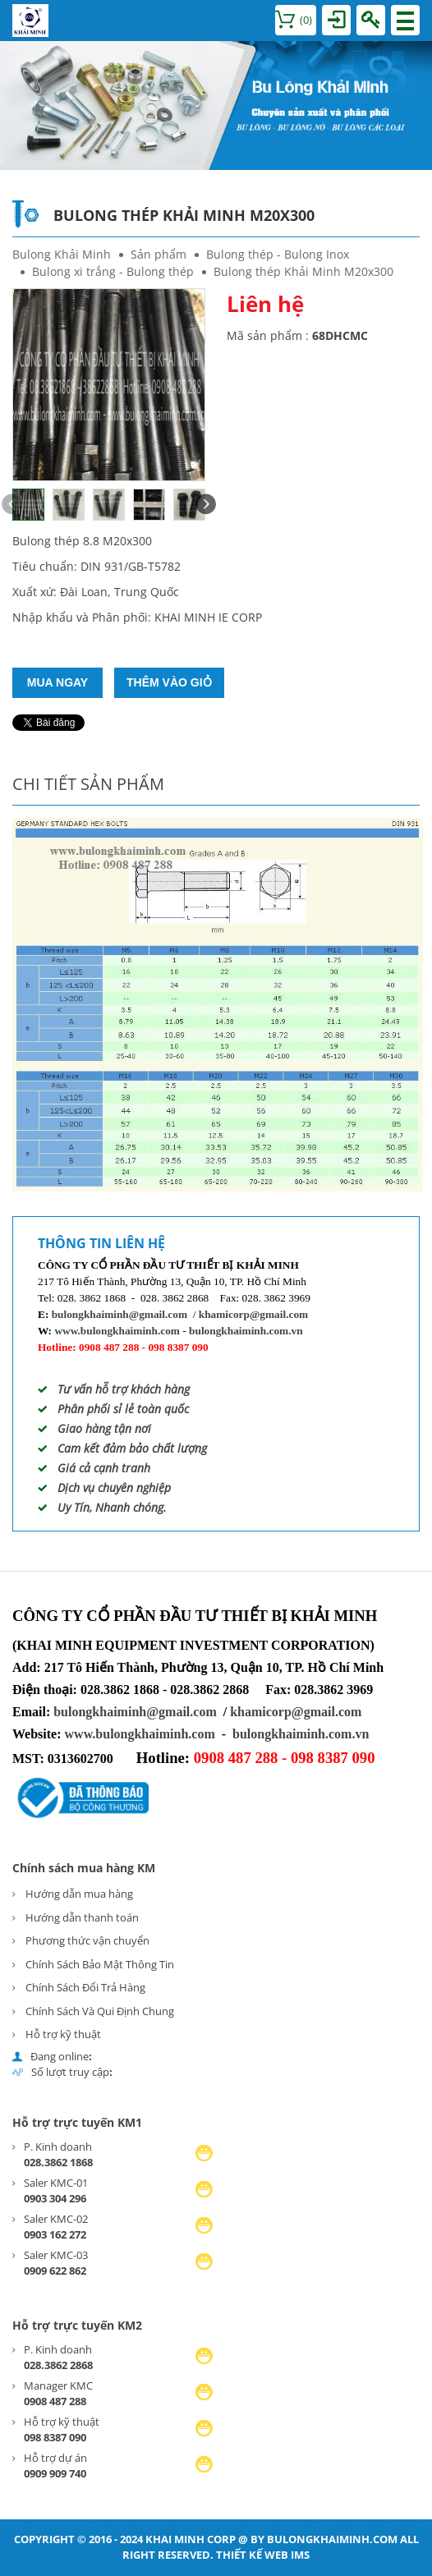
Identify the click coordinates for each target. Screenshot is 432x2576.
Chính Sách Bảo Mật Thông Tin (99, 1964)
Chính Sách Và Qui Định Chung (99, 2011)
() (293, 19)
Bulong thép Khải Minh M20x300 (303, 271)
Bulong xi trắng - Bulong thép (113, 271)
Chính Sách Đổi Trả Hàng (85, 1987)
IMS (300, 2554)
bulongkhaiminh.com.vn (246, 1331)
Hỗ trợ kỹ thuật (63, 2034)
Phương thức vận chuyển (87, 1940)
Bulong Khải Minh (61, 254)
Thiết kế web (252, 2554)
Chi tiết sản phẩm (88, 784)
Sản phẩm (158, 254)
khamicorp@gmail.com (253, 1314)
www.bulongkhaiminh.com (117, 1331)
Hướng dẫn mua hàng (79, 1893)
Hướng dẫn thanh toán (82, 1917)
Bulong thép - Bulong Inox (277, 254)
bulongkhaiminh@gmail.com (119, 1314)
